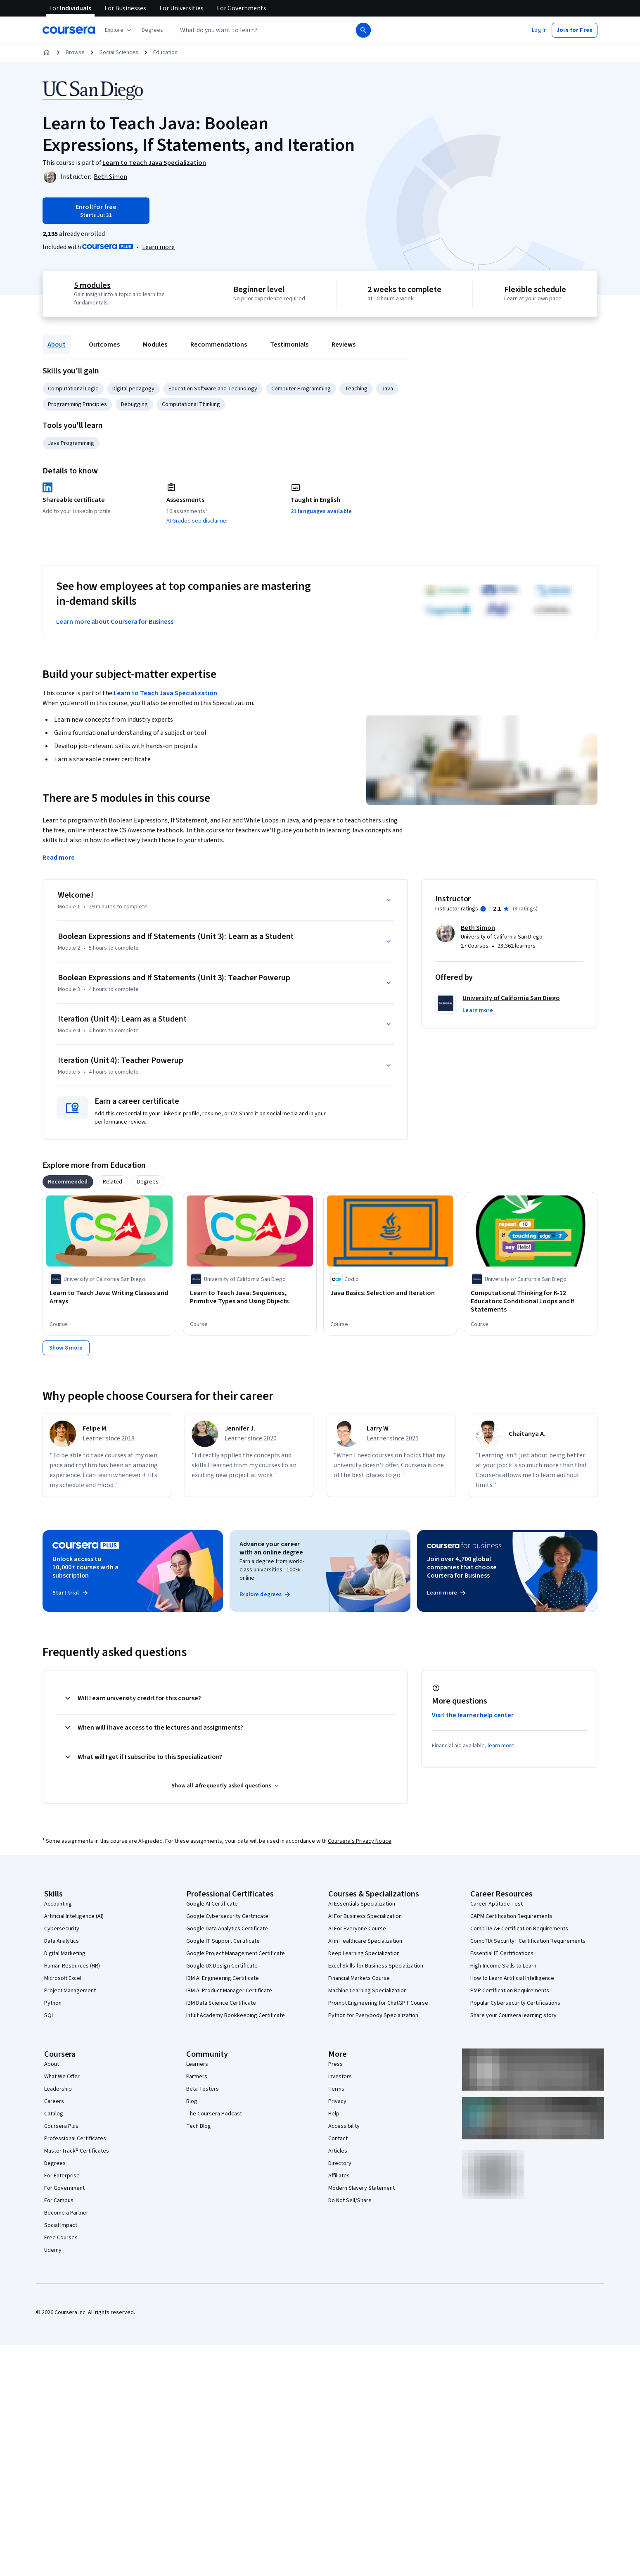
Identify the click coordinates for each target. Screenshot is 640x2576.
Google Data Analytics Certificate (227, 1929)
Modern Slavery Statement (361, 2188)
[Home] (46, 52)
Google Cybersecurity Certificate (227, 1916)
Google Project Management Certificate (235, 1953)
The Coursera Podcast (214, 2114)
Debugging (134, 404)
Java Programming (71, 443)
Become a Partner (66, 2213)
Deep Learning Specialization (364, 1953)
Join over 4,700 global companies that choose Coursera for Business (462, 1567)
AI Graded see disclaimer (197, 521)
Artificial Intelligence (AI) (74, 1916)
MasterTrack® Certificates (76, 2151)
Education (165, 52)
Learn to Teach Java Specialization (165, 693)
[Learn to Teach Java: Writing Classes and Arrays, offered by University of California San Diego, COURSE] (109, 1297)
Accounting (58, 1904)
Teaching (356, 389)
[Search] (363, 30)
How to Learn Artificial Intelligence (512, 1978)
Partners (196, 2076)
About (56, 344)
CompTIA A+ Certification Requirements (519, 1929)
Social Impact (60, 2225)
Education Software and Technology (212, 389)
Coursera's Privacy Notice (359, 1841)
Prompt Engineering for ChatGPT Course (378, 2003)
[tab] (68, 1181)
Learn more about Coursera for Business (114, 621)
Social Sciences (119, 52)
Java (387, 389)
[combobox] (256, 30)
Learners (197, 2064)
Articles (337, 2151)
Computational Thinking (191, 404)
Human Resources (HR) (72, 1966)
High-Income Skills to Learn (503, 1966)
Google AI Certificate (212, 1904)
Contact (338, 2138)
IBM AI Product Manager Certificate (229, 1991)
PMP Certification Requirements (509, 1991)
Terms (336, 2089)
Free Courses (61, 2238)
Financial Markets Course (359, 1978)
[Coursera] (69, 30)
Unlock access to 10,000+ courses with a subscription (85, 1567)
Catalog (53, 2114)
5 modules (92, 285)
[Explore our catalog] (119, 30)
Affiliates (339, 2176)
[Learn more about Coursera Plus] (158, 247)
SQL (49, 2015)
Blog (191, 2101)
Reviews (344, 344)
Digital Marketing (64, 1953)
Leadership (58, 2089)
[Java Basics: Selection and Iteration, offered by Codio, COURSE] (390, 1293)
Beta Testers (202, 2089)
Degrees (55, 2163)
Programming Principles (77, 404)
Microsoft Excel (62, 1978)
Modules (155, 344)
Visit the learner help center (473, 1715)
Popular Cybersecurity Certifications (515, 2003)
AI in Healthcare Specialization (365, 1941)
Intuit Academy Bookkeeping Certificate (235, 2015)
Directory (339, 2163)
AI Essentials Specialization (361, 1904)
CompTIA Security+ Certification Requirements (527, 1941)
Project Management (70, 1991)
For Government (64, 2188)
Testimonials (289, 344)
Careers (54, 2101)
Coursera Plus (61, 2126)
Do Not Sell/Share (350, 2200)
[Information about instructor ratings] (483, 908)
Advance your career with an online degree (271, 1548)
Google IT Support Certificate (223, 1941)
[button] (152, 30)
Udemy (53, 2250)
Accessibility (344, 2126)
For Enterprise (62, 2176)
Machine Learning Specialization (367, 1991)
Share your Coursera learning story (513, 2015)
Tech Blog (198, 2126)
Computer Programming (301, 389)
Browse (75, 52)
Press (335, 2064)
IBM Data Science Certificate (221, 2003)
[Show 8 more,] (66, 1347)
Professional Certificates (75, 2138)
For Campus (58, 2200)
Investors (340, 2076)
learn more (501, 1746)
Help (333, 2114)
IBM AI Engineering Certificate (222, 1978)
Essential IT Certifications (501, 1953)
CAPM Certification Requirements (511, 1916)
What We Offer (62, 2076)
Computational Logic (73, 389)
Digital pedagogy (133, 389)
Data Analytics (61, 1941)
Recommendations (218, 344)
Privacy (337, 2101)
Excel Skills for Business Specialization (375, 1966)
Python (53, 2003)
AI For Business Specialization (365, 1916)
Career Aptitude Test (496, 1904)
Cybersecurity (61, 1929)
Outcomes (104, 344)
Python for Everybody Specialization (373, 2015)
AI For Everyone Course (357, 1929)
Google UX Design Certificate (222, 1966)
